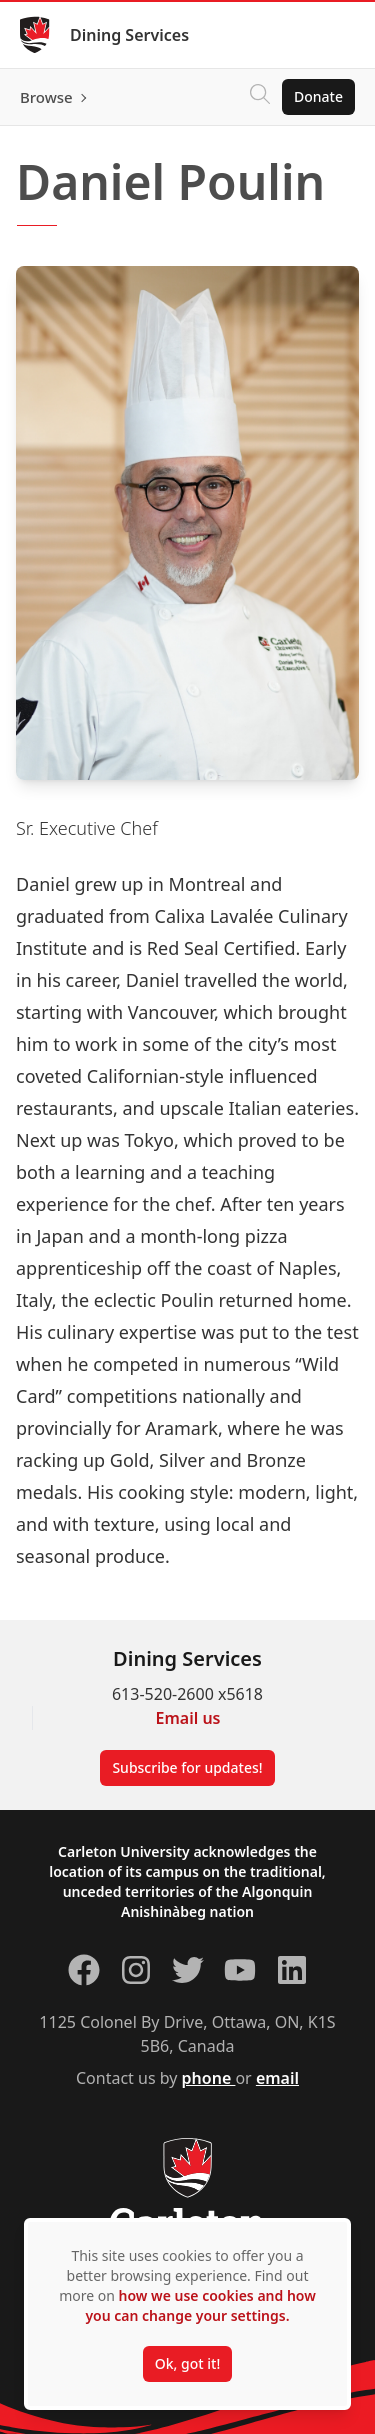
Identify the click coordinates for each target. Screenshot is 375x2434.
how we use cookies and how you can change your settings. (200, 2305)
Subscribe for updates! (187, 1767)
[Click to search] (260, 97)
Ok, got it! (187, 2363)
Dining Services (129, 35)
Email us (188, 1718)
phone (209, 2078)
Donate (318, 96)
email (277, 2078)
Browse (46, 97)
